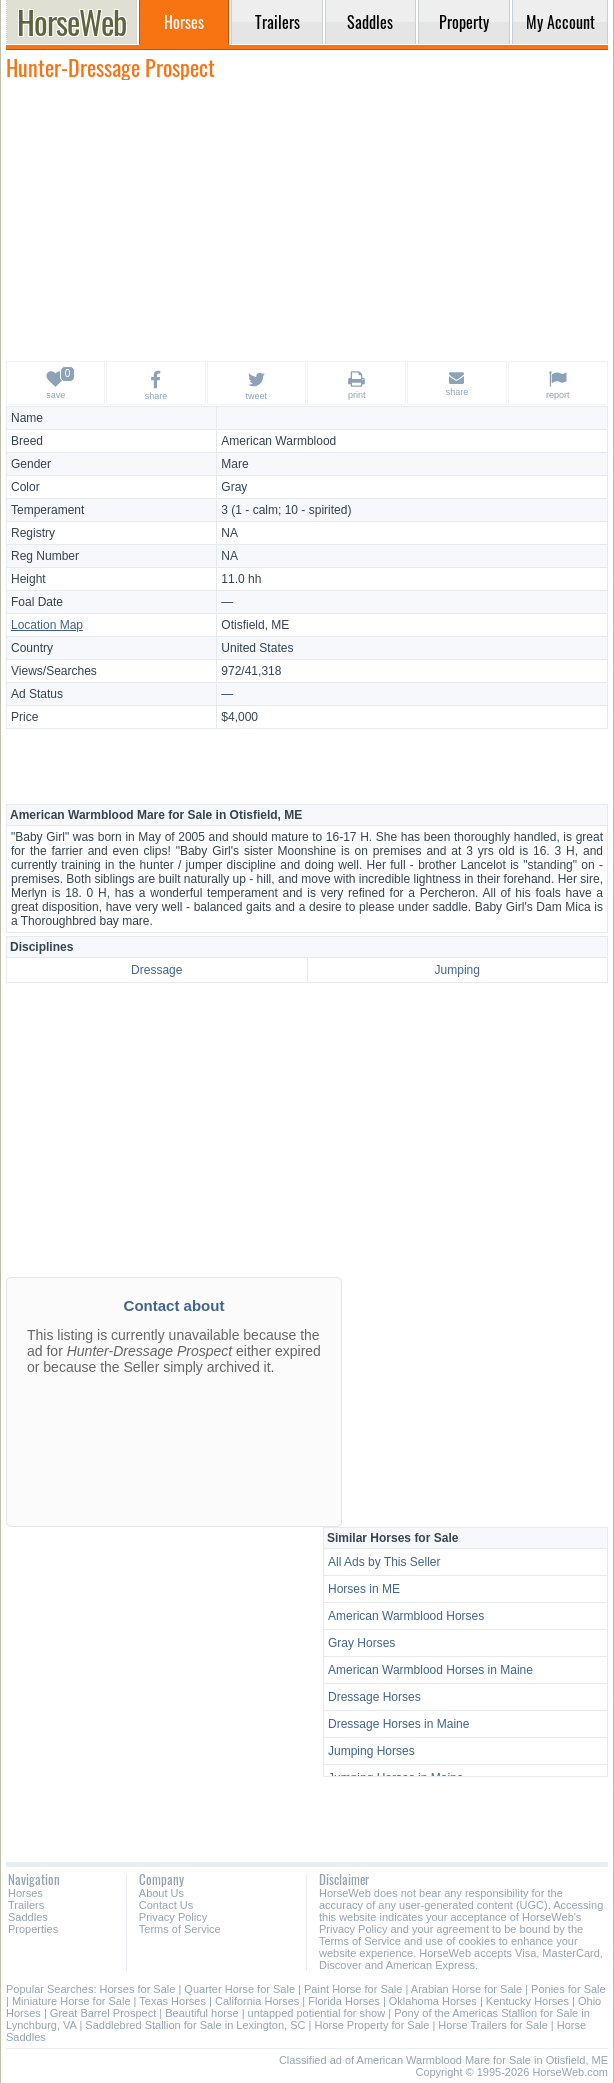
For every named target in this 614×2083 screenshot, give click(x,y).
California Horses (257, 2001)
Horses (25, 1893)
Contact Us (166, 1905)
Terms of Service (180, 1929)
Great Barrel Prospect (103, 2013)
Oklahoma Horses (433, 2001)
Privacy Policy (173, 1917)
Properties (33, 1929)
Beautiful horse (201, 2013)
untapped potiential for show (317, 2013)
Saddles (28, 1917)
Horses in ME (364, 1589)
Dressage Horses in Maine (398, 1724)
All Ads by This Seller (384, 1562)
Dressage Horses (374, 1697)
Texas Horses (172, 2001)
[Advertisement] (307, 220)
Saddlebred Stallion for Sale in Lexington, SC (195, 2025)
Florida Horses (344, 2001)
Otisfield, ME (255, 625)
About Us (161, 1893)
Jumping (457, 970)
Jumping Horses (371, 1751)
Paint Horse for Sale (353, 1989)
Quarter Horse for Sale (239, 1989)
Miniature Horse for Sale (71, 2001)
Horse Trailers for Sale (492, 2025)
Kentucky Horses (527, 2001)
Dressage (156, 970)
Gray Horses (361, 1643)
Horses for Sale (138, 1989)
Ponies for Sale (568, 1989)
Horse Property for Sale (371, 2025)
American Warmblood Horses (406, 1616)
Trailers (26, 1905)
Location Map (47, 625)
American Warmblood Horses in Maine (430, 1670)
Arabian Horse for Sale (466, 1989)
